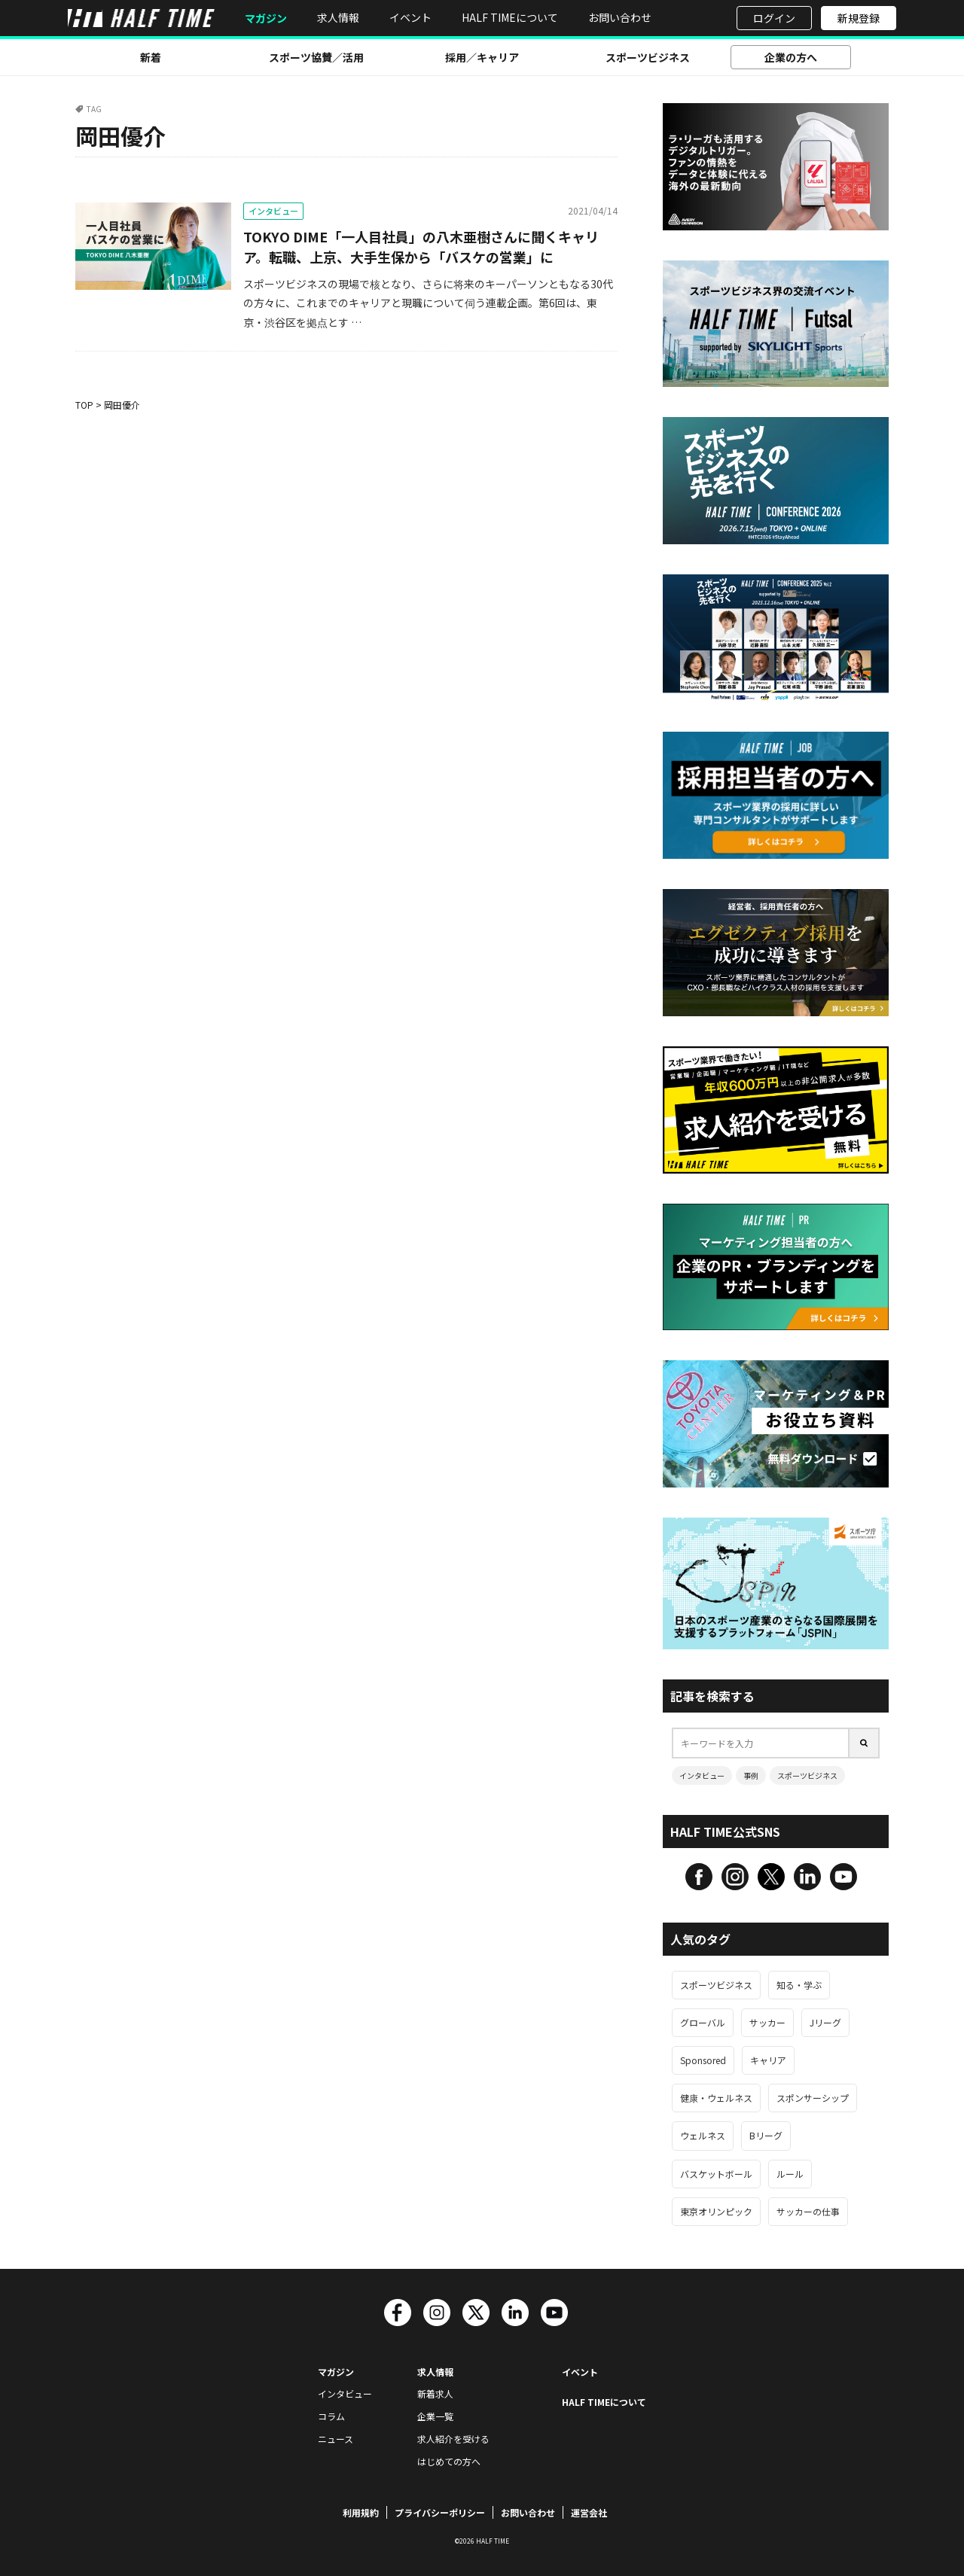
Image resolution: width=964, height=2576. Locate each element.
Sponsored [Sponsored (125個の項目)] (703, 2060)
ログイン (774, 18)
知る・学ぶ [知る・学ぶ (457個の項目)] (799, 1984)
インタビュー (273, 211)
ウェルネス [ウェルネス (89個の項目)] (702, 2135)
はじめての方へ (448, 2461)
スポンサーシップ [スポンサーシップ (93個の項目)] (812, 2097)
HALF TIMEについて (510, 17)
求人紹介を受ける (453, 2438)
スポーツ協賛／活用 (316, 57)
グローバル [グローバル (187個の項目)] (702, 2022)
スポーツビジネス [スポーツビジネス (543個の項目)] (716, 1984)
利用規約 (361, 2512)
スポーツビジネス (648, 57)
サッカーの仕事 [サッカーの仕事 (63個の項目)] (808, 2211)
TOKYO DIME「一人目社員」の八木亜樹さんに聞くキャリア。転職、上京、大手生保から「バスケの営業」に (421, 246)
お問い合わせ (619, 17)
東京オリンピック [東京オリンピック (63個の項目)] (716, 2211)
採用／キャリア (482, 57)
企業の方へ (790, 57)
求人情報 (338, 17)
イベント (410, 17)
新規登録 (858, 18)
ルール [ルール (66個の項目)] (790, 2173)
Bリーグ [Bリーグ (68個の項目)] (765, 2135)
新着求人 (435, 2393)
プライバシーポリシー (440, 2512)
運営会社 (589, 2512)
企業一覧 (435, 2416)
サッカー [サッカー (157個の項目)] (767, 2022)
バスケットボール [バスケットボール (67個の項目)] (716, 2173)
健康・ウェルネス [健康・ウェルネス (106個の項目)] (716, 2097)
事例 (750, 1775)
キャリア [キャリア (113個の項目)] (768, 2060)
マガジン (266, 18)
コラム (331, 2416)
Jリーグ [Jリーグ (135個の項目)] (825, 2022)
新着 (150, 57)
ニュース (335, 2438)
